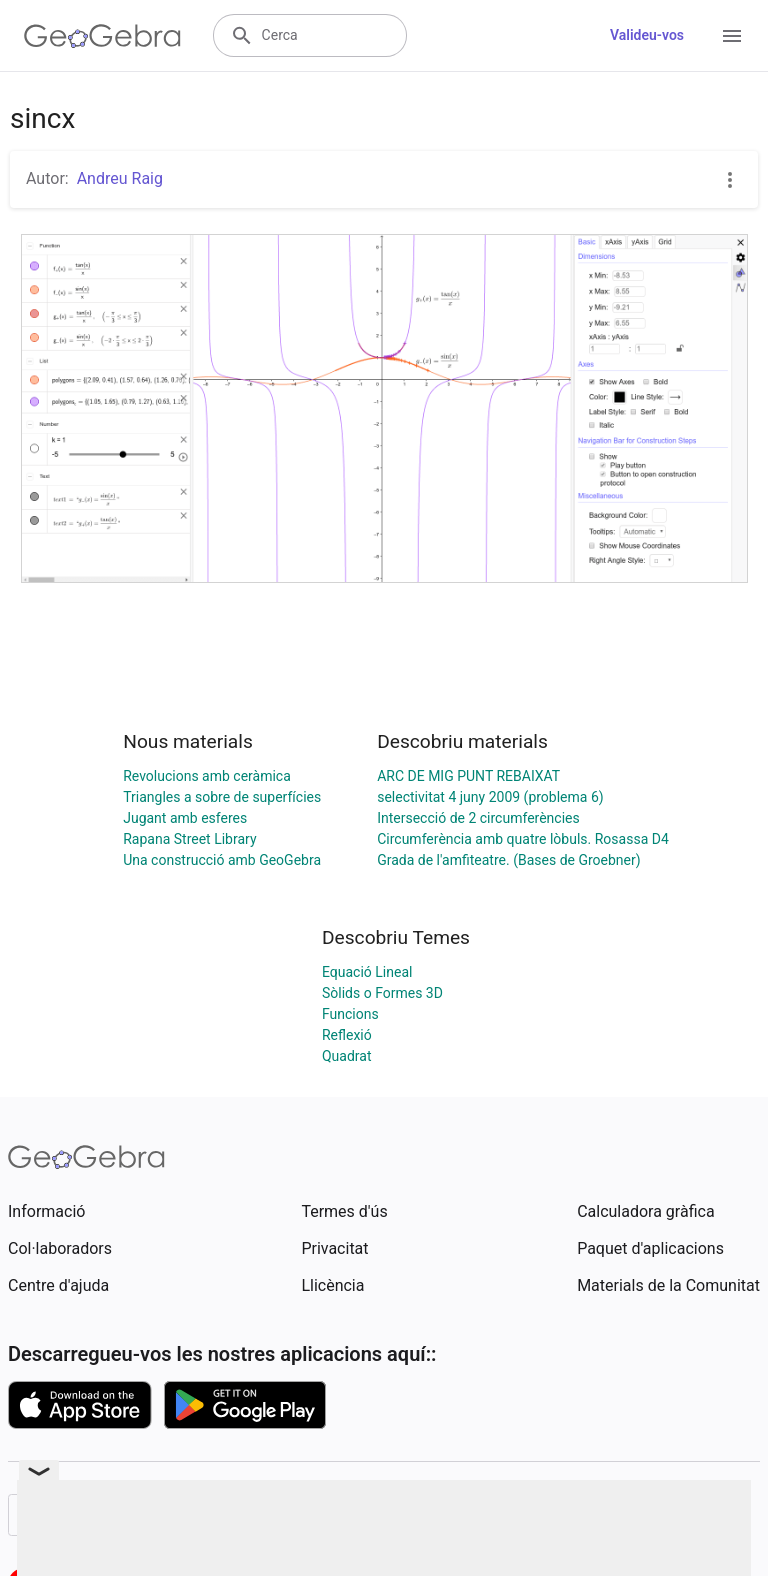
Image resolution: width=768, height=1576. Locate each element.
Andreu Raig (120, 178)
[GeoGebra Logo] (102, 36)
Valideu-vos (647, 35)
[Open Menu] (732, 36)
